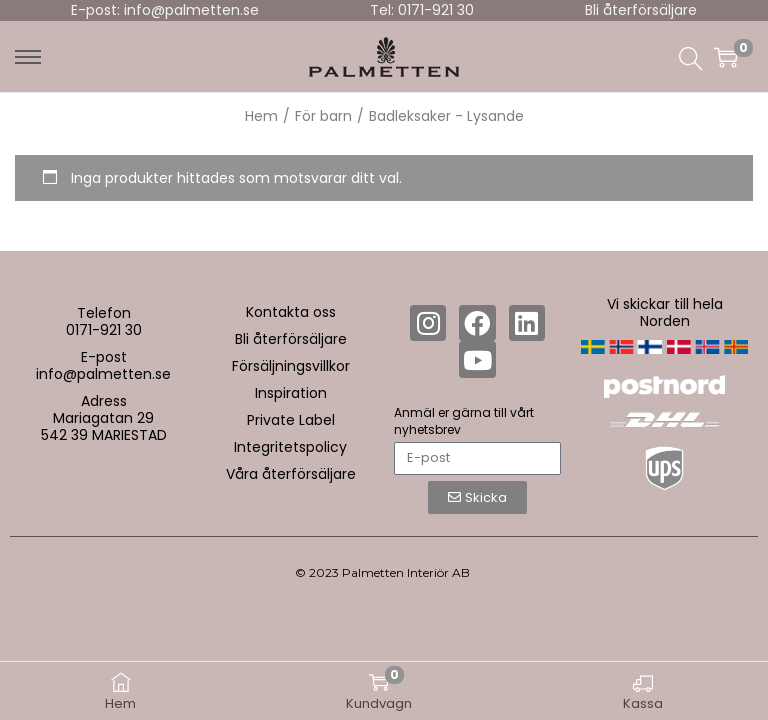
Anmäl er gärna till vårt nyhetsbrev (464, 421)
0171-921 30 (104, 330)
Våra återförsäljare (291, 474)
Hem (261, 116)
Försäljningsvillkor (291, 366)
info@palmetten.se (103, 374)
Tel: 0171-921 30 (422, 10)
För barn (323, 116)
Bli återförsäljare (641, 10)
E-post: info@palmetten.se (165, 10)
